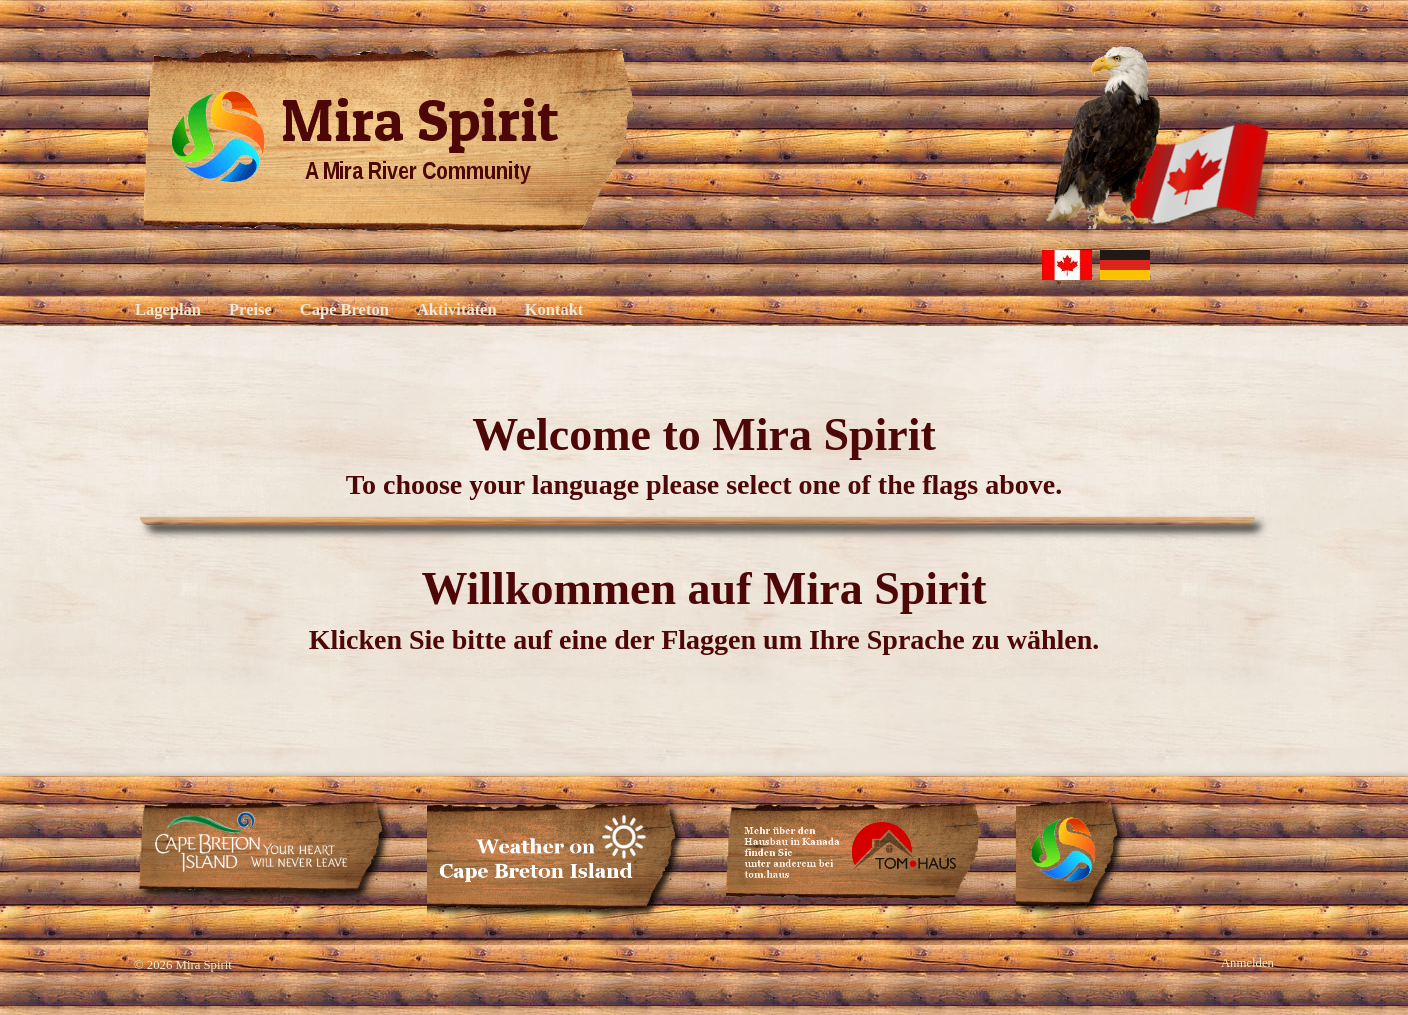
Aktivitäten (457, 309)
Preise (250, 309)
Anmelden (1247, 963)
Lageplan (168, 309)
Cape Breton (344, 309)
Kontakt (554, 309)
